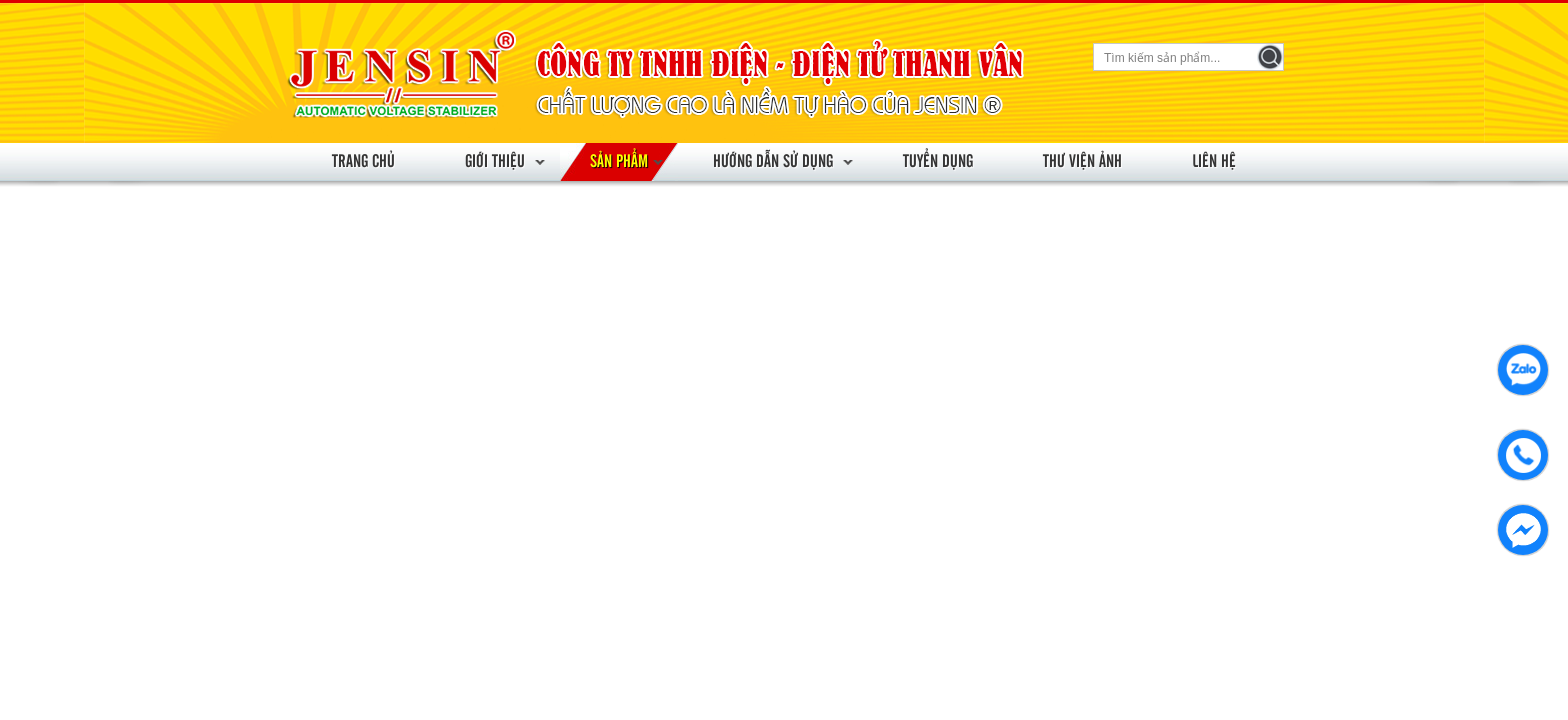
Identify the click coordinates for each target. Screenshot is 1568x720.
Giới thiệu (495, 162)
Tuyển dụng (938, 162)
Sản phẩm (619, 162)
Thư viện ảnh (1082, 162)
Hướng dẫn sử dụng (773, 162)
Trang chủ (363, 162)
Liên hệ (1214, 162)
